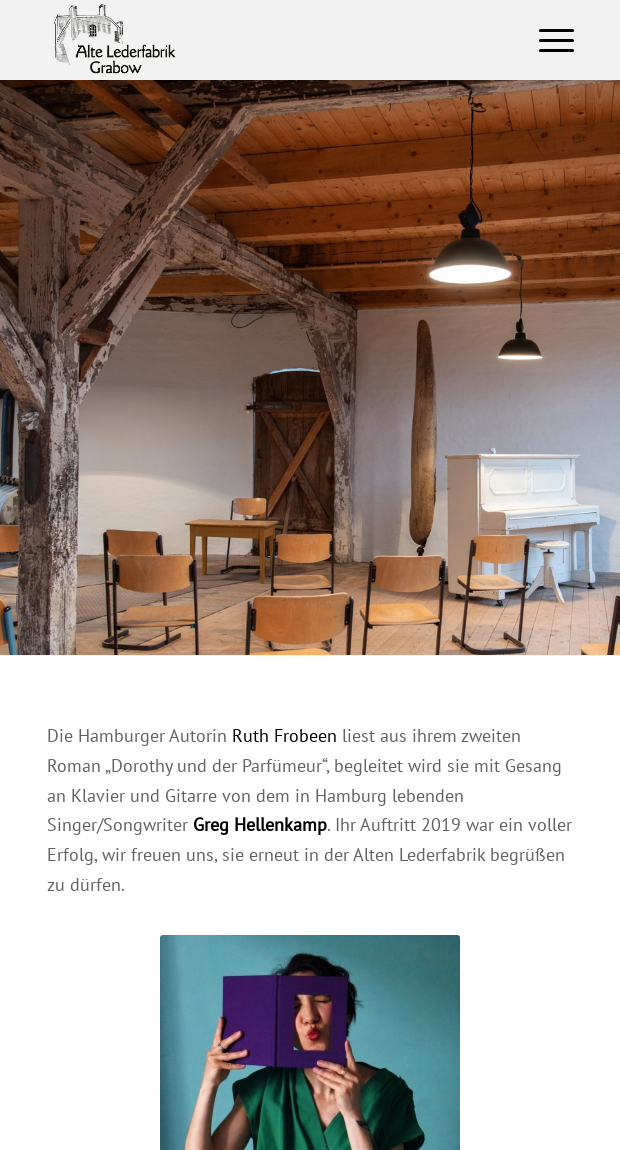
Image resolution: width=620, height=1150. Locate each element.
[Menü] (546, 40)
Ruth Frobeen (284, 735)
